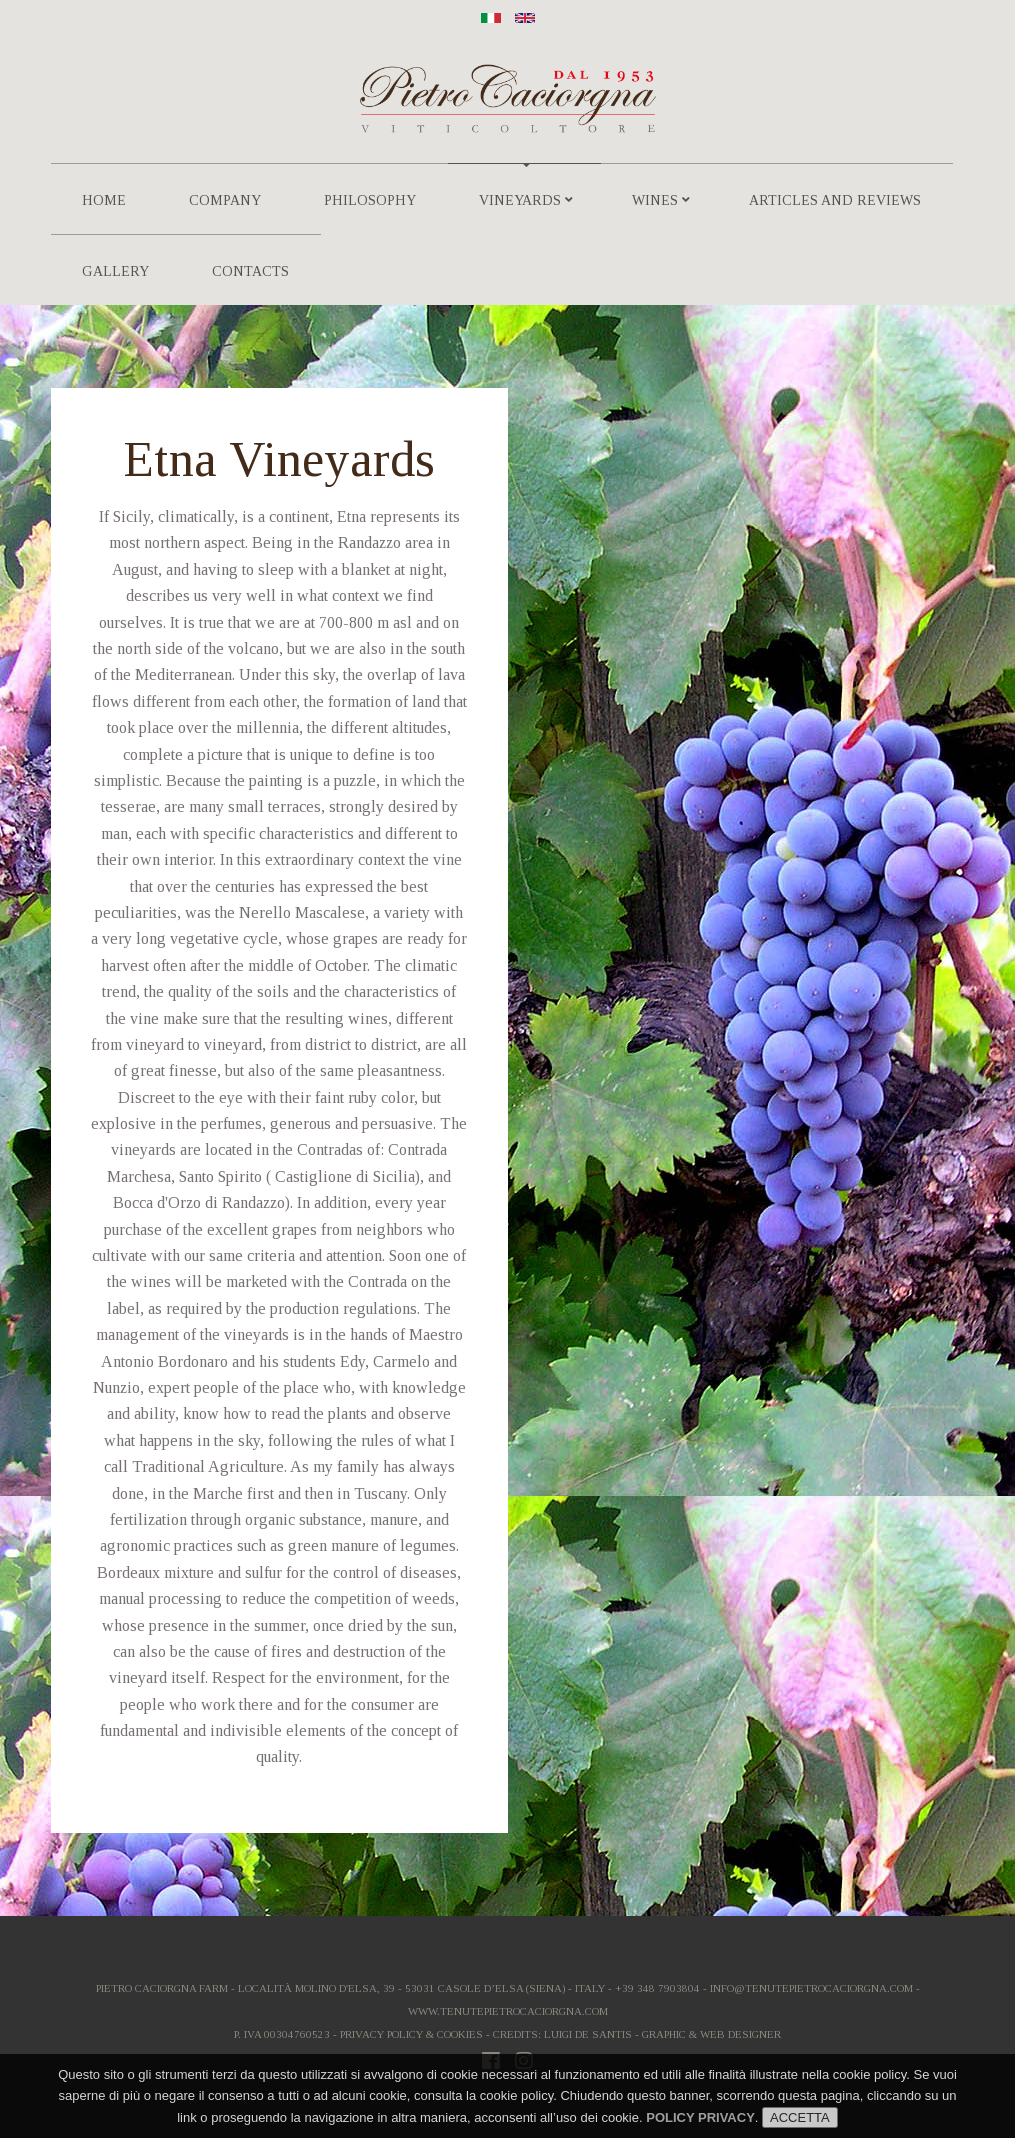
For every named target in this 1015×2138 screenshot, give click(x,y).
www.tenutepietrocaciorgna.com (508, 2011)
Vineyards (526, 200)
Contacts (250, 271)
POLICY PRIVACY (700, 2117)
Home (104, 200)
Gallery (115, 271)
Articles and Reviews (835, 200)
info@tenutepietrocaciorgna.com (811, 1988)
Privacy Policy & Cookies (411, 2034)
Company (225, 200)
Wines (661, 200)
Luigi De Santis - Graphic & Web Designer (662, 2034)
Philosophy (370, 200)
